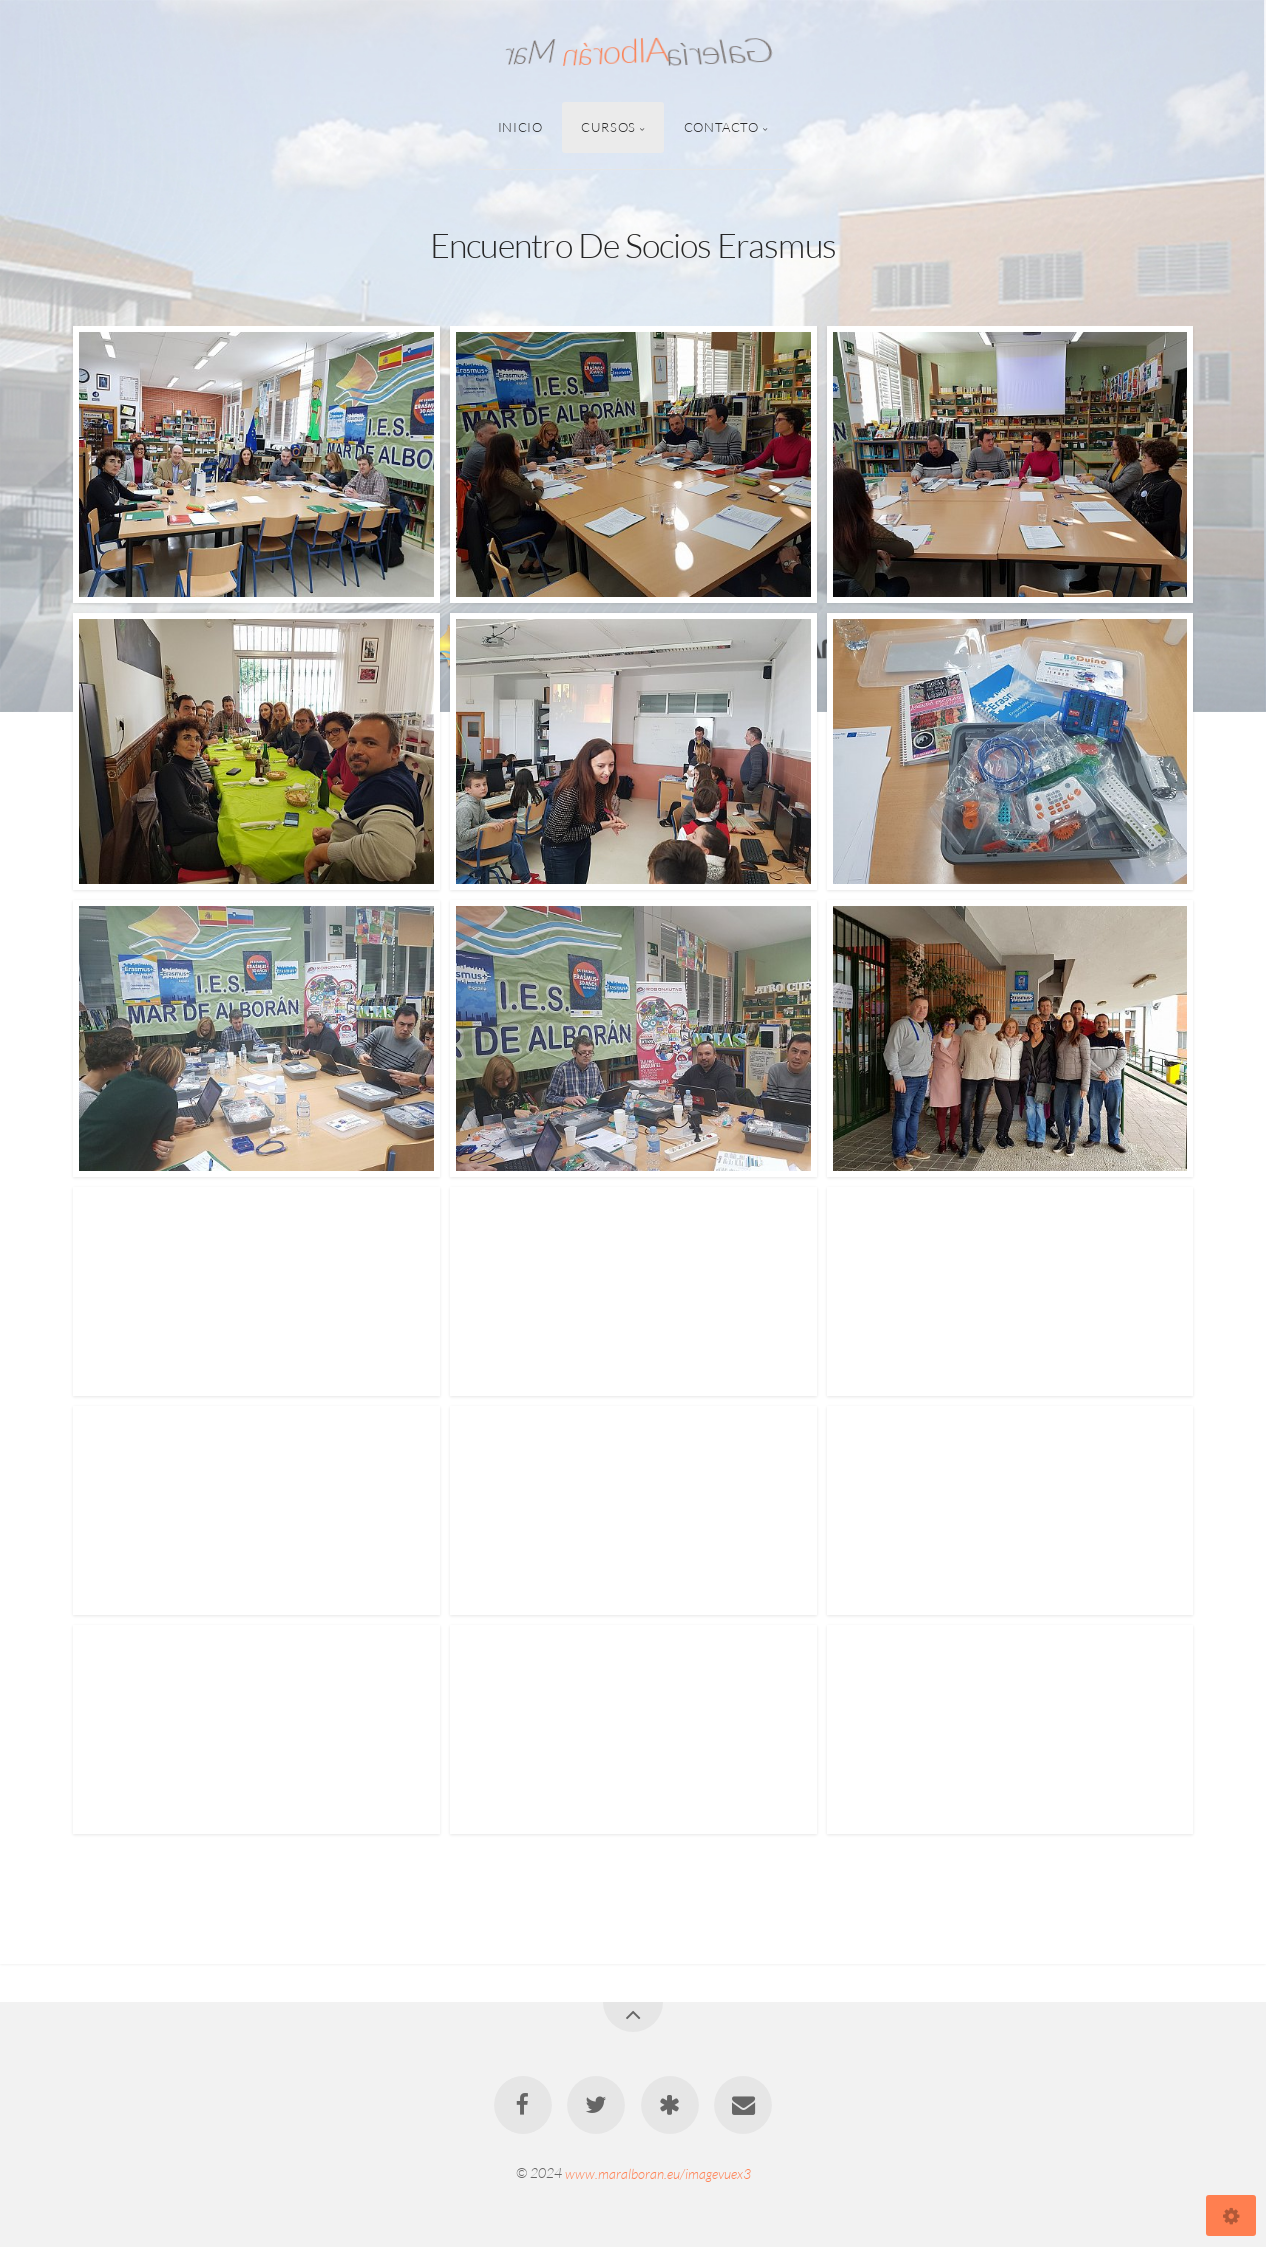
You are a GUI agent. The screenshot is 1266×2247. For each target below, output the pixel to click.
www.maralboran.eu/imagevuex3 (658, 2172)
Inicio (520, 127)
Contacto (721, 127)
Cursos (608, 127)
